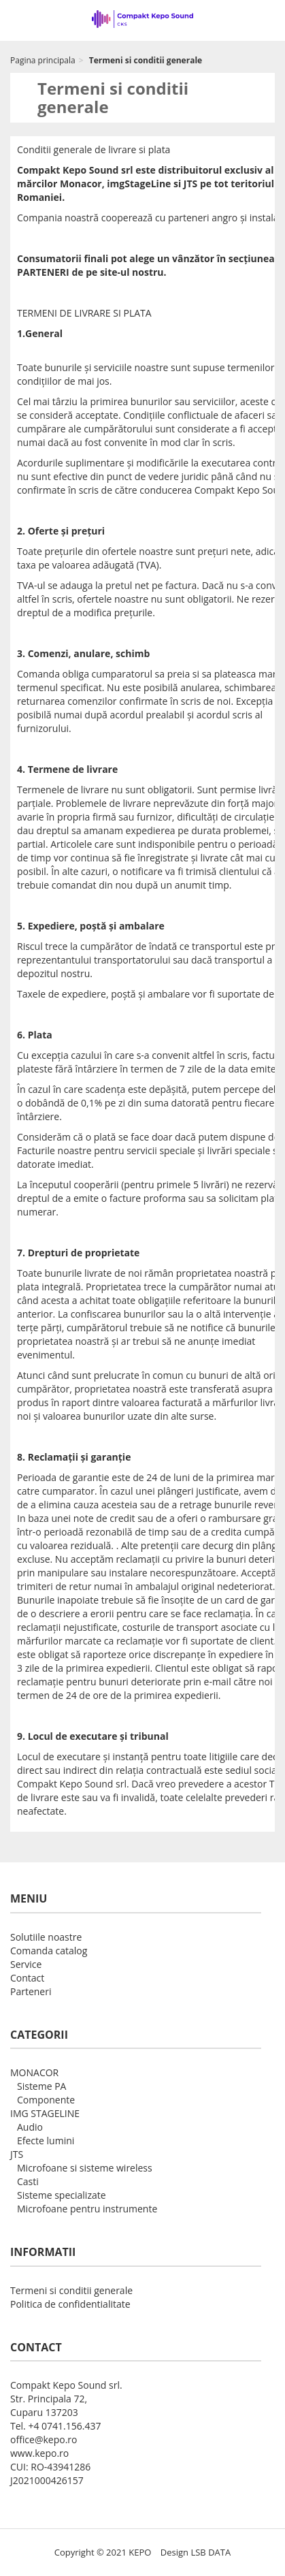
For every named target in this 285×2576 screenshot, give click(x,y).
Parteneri (30, 1991)
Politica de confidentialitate (70, 2303)
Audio (30, 2126)
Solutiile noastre (46, 1936)
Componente (46, 2099)
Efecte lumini (45, 2140)
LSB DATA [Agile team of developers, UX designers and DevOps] (210, 2552)
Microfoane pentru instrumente (87, 2208)
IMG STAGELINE (45, 2113)
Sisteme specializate (61, 2195)
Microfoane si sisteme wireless (84, 2167)
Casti (28, 2181)
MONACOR (34, 2072)
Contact (27, 1977)
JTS (16, 2154)
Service (25, 1964)
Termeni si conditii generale (71, 2290)
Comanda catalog (48, 1950)
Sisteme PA (41, 2086)
